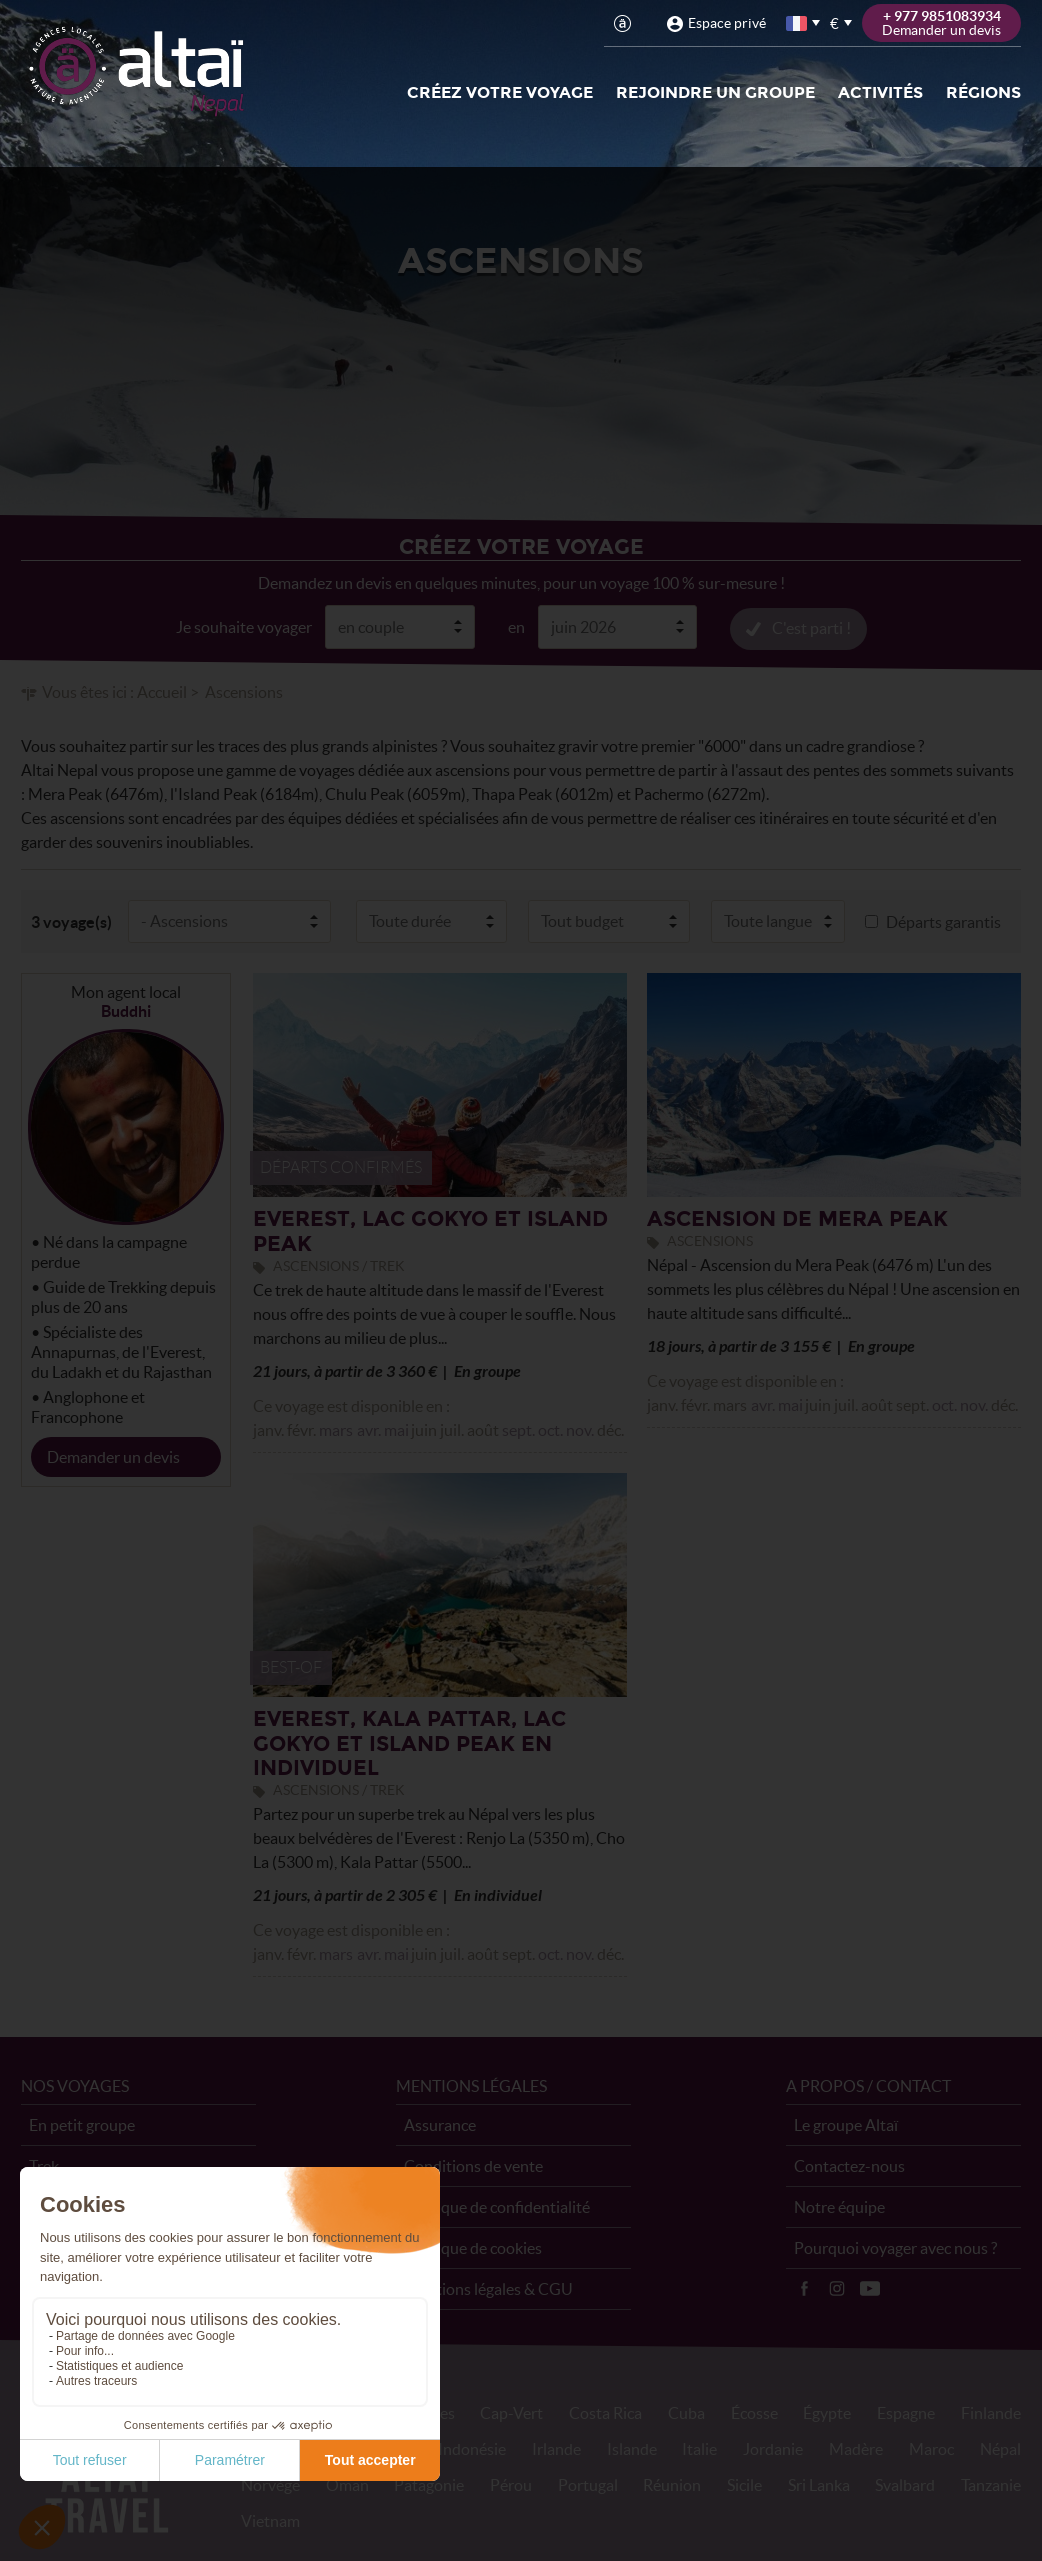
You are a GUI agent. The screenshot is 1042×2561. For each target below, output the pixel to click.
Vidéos (870, 2288)
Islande (632, 2448)
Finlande (991, 2412)
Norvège (270, 2484)
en (516, 626)
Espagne (906, 2412)
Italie (699, 2448)
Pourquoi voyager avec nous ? (895, 2247)
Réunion (672, 2484)
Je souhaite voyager (244, 626)
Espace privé (727, 23)
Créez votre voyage (500, 92)
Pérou (511, 2484)
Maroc (931, 2448)
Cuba (686, 2412)
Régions (983, 92)
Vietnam (270, 2520)
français (798, 23)
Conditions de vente (473, 2165)
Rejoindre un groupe (715, 92)
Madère (856, 2448)
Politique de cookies (473, 2247)
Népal (1000, 2448)
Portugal (588, 2484)
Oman (347, 2484)
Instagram (837, 2288)
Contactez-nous (849, 2165)
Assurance (440, 2124)
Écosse (754, 2412)
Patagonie (429, 2484)
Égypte (827, 2412)
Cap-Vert (511, 2412)
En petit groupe (82, 2124)
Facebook (804, 2288)
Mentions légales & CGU (488, 2288)
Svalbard (905, 2484)
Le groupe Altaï (846, 2124)
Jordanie (773, 2448)
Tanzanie (991, 2484)
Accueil (162, 691)
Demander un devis (113, 1456)
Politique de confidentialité (497, 2206)
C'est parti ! (811, 627)
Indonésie (472, 2448)
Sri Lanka (819, 2484)
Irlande (556, 2448)
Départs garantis (943, 921)
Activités (880, 92)
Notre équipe (839, 2206)
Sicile (744, 2484)
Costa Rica (605, 2412)
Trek (44, 2165)
